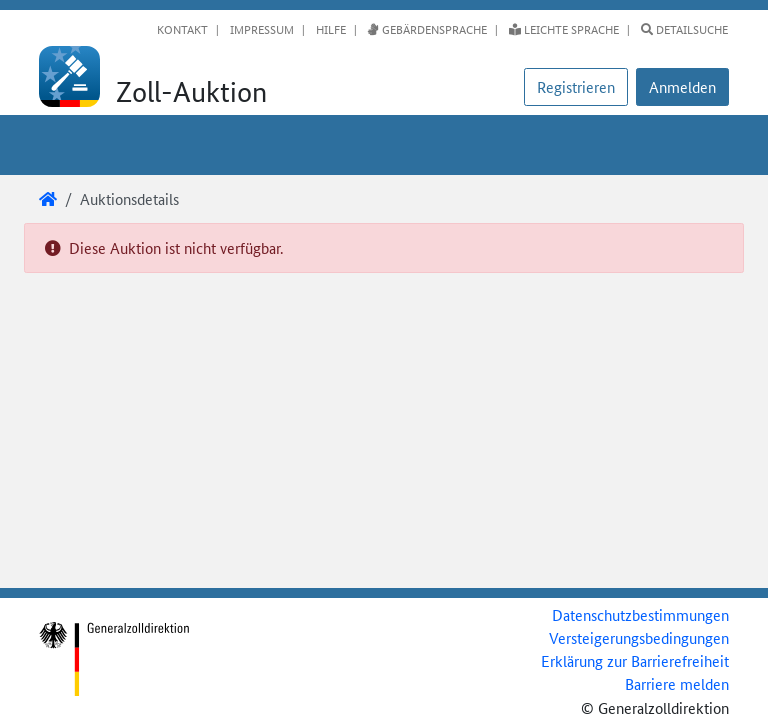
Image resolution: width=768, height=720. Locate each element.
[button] (682, 87)
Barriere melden (677, 683)
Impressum (260, 29)
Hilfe (329, 29)
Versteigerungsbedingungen (639, 637)
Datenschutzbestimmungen (640, 614)
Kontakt (182, 29)
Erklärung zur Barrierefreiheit (635, 660)
